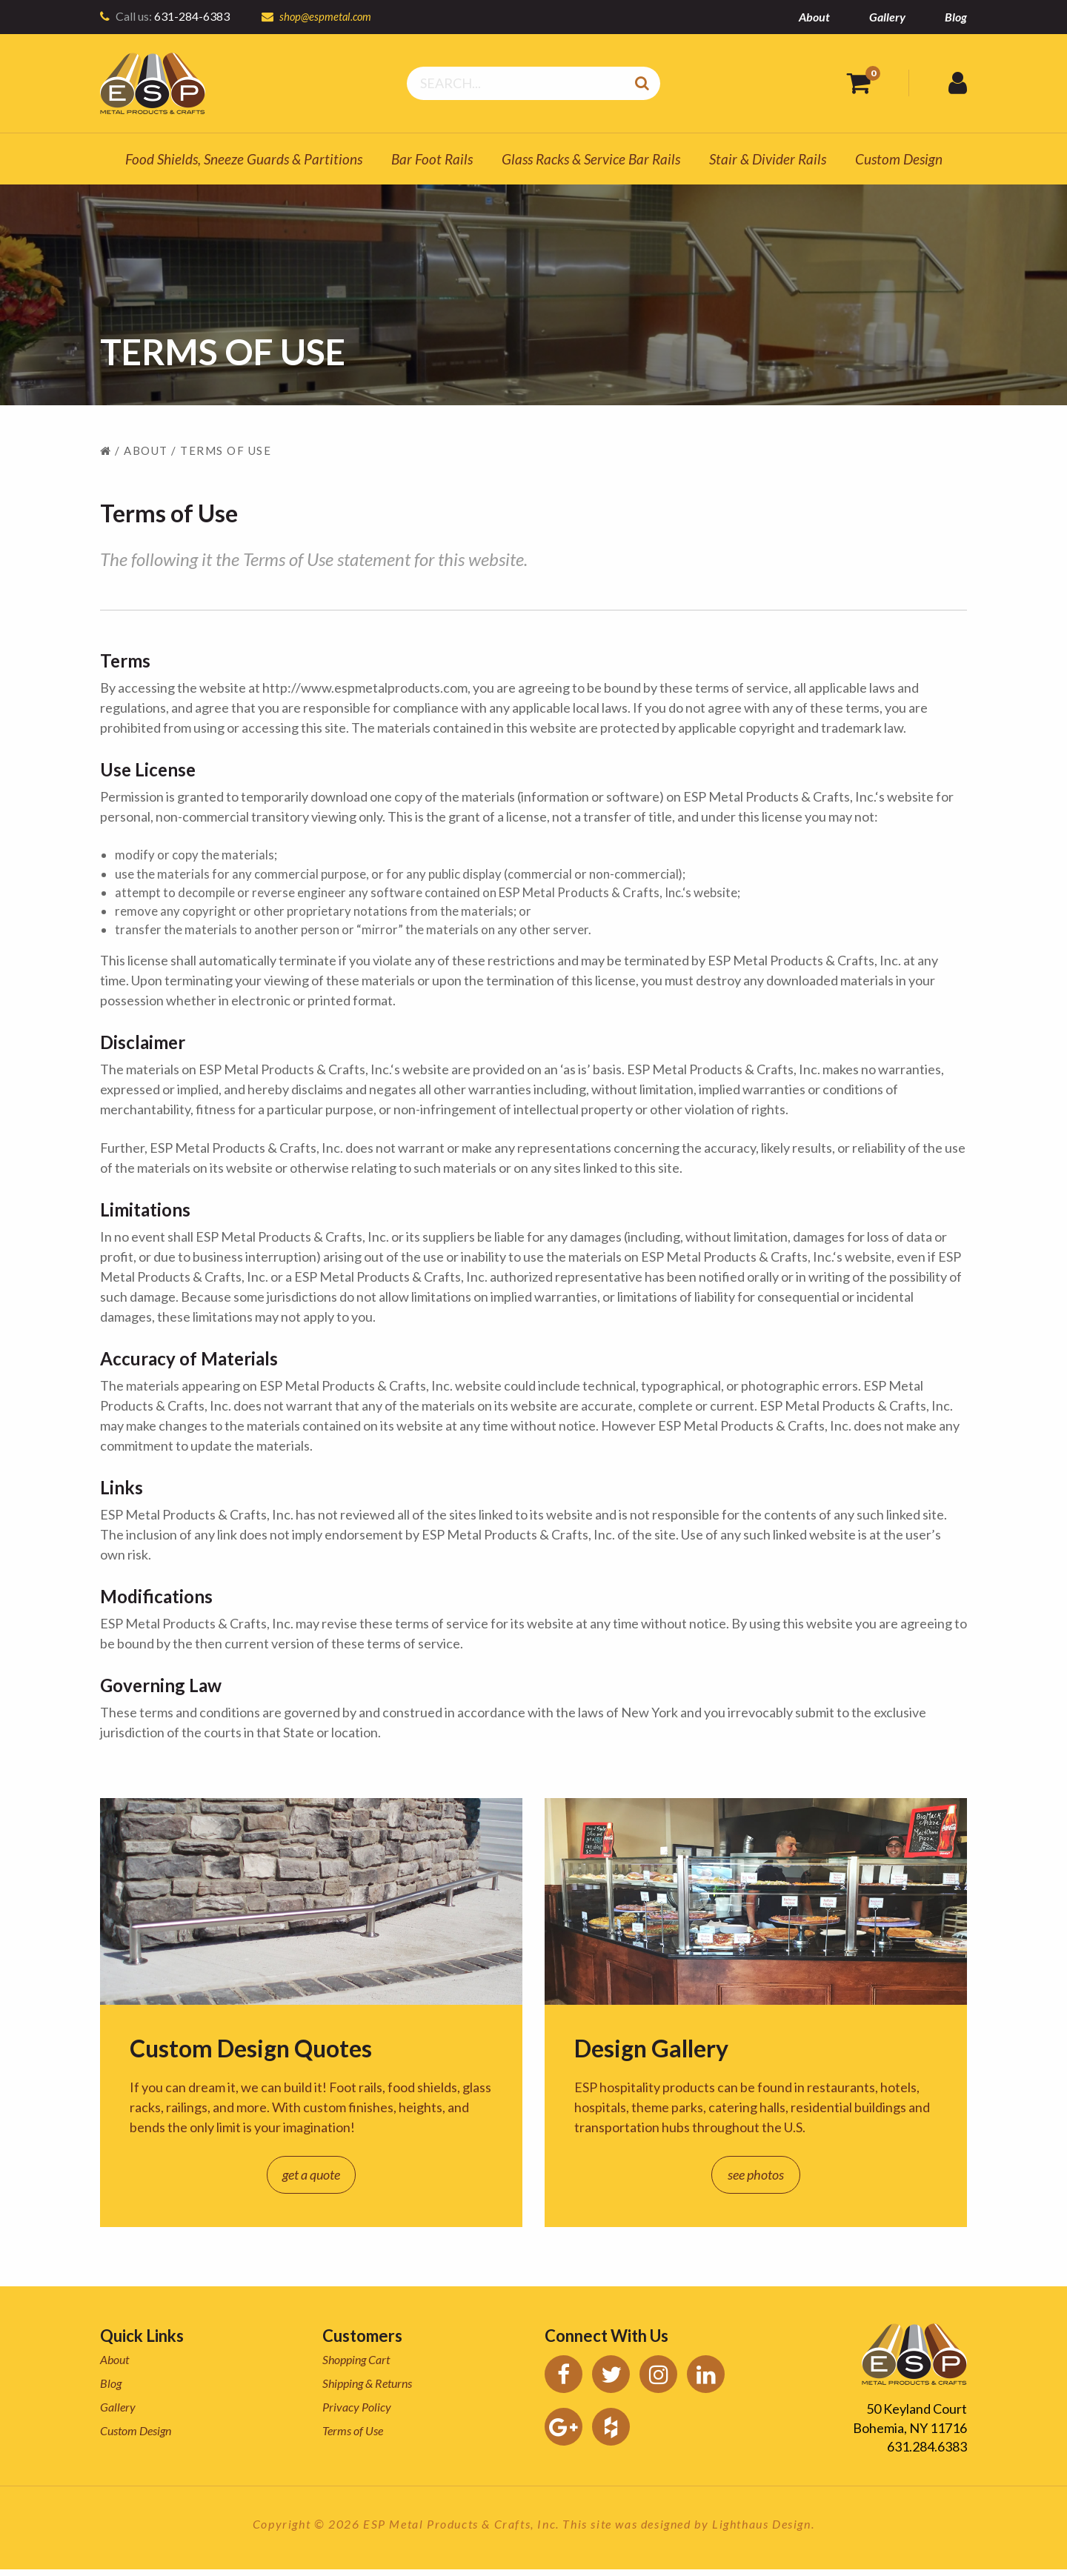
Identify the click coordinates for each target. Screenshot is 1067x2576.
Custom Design (899, 158)
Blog (956, 17)
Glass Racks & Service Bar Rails (591, 158)
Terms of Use (352, 2438)
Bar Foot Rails (432, 158)
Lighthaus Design (761, 2530)
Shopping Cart (356, 2367)
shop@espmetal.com (327, 16)
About (814, 17)
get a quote (311, 2182)
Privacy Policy (356, 2414)
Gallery (887, 17)
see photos (756, 2182)
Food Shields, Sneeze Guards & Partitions (243, 158)
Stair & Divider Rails (767, 158)
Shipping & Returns (367, 2390)
